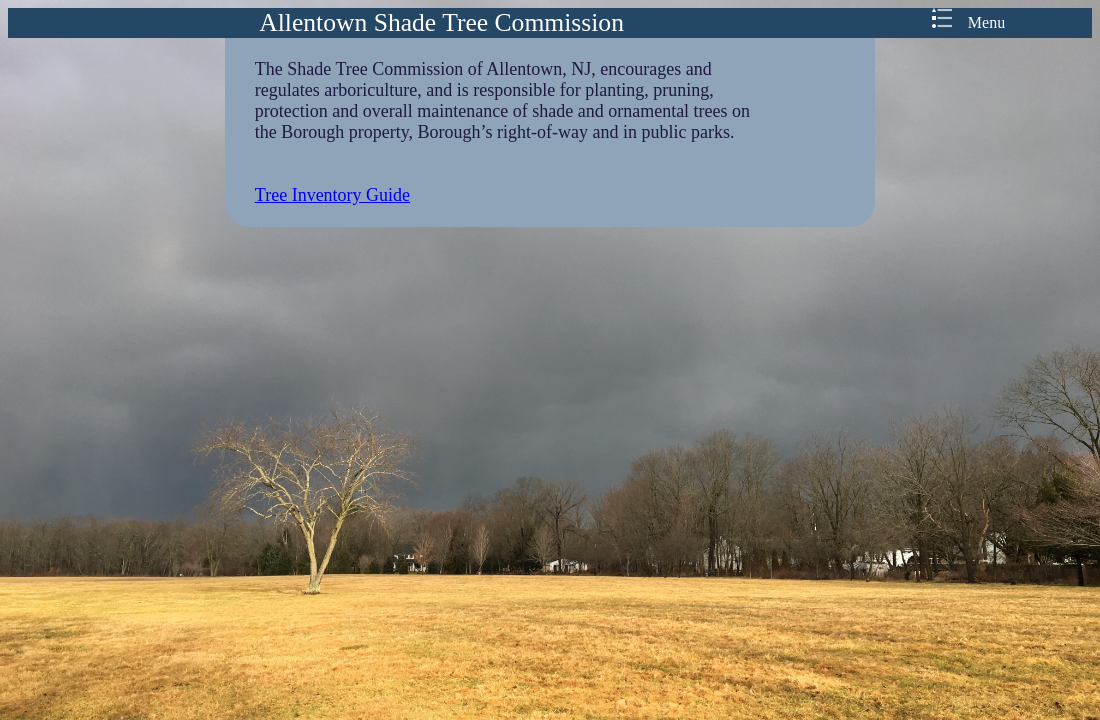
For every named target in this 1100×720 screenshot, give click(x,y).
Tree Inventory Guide (332, 195)
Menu (968, 22)
